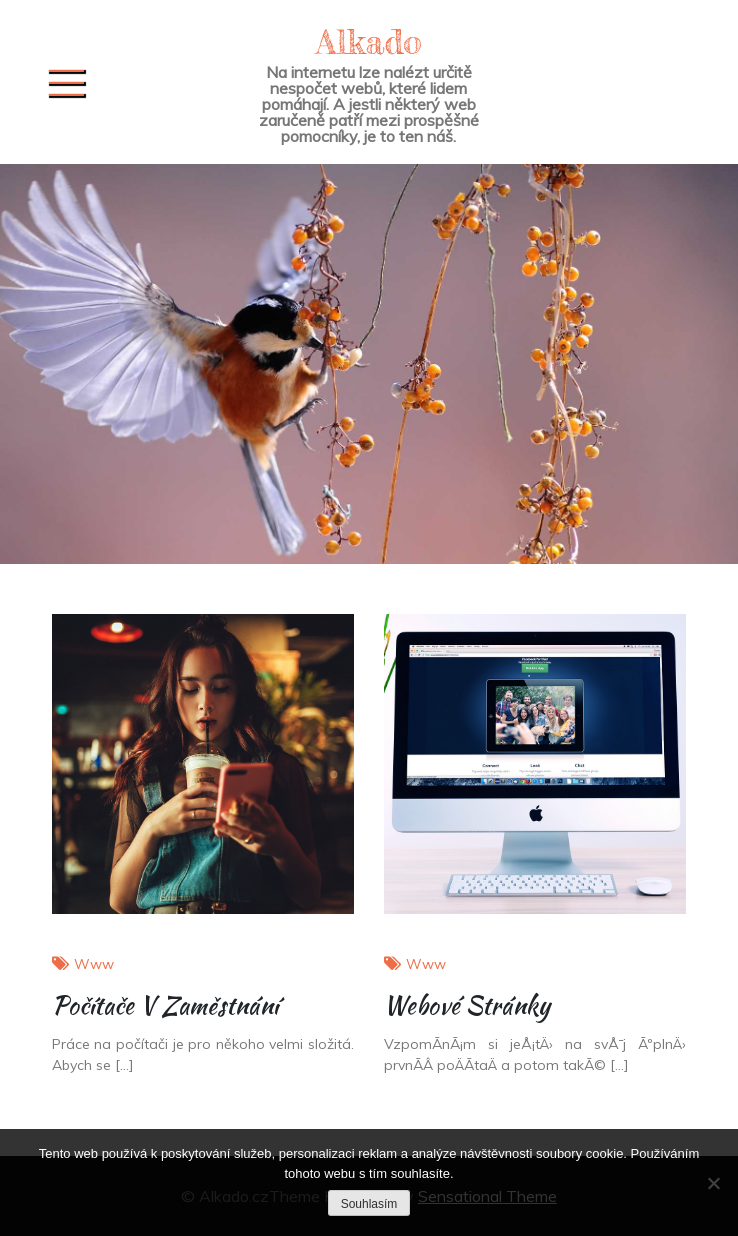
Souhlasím (369, 1204)
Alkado (369, 41)
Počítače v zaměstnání (165, 1005)
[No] (713, 1183)
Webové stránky (467, 1005)
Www (94, 964)
